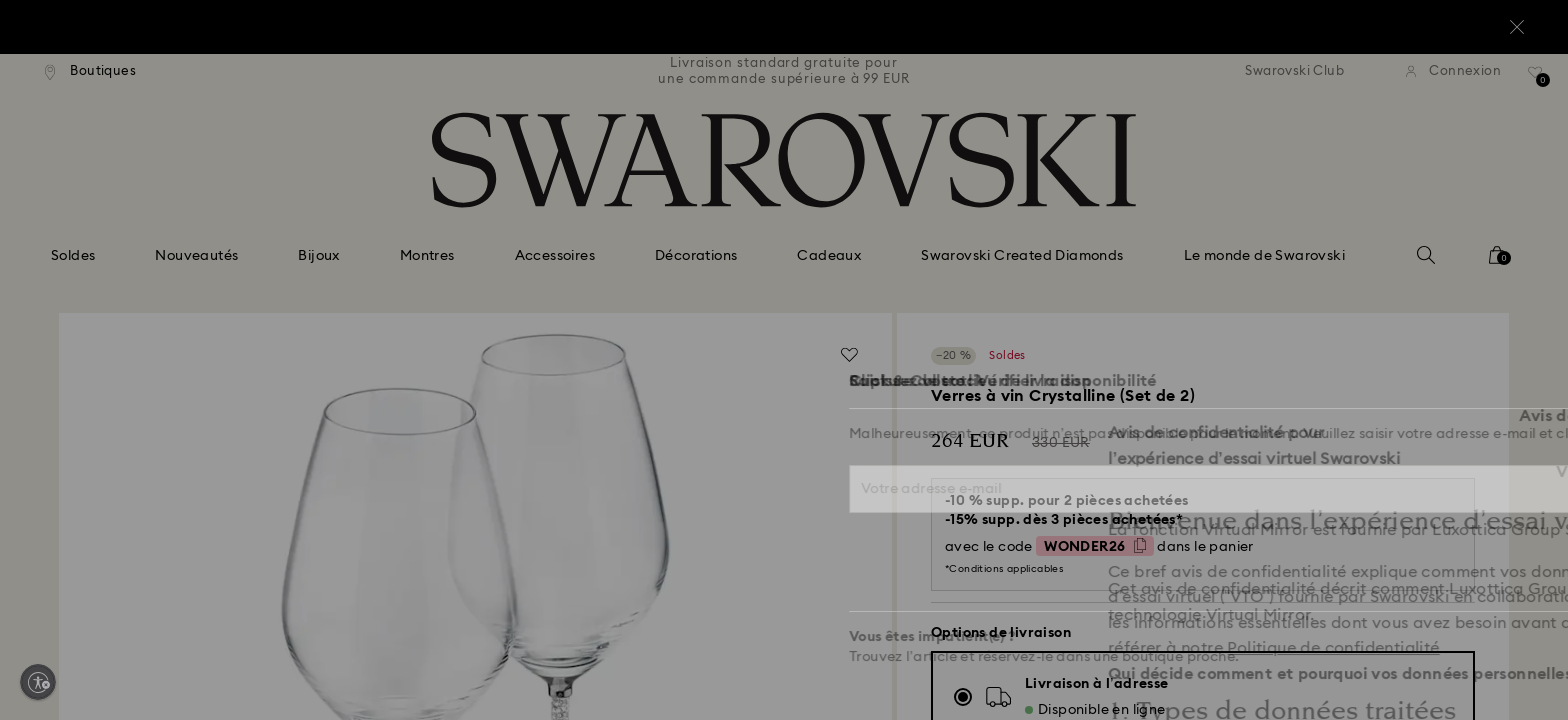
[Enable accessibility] (38, 682)
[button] (1113, 231)
